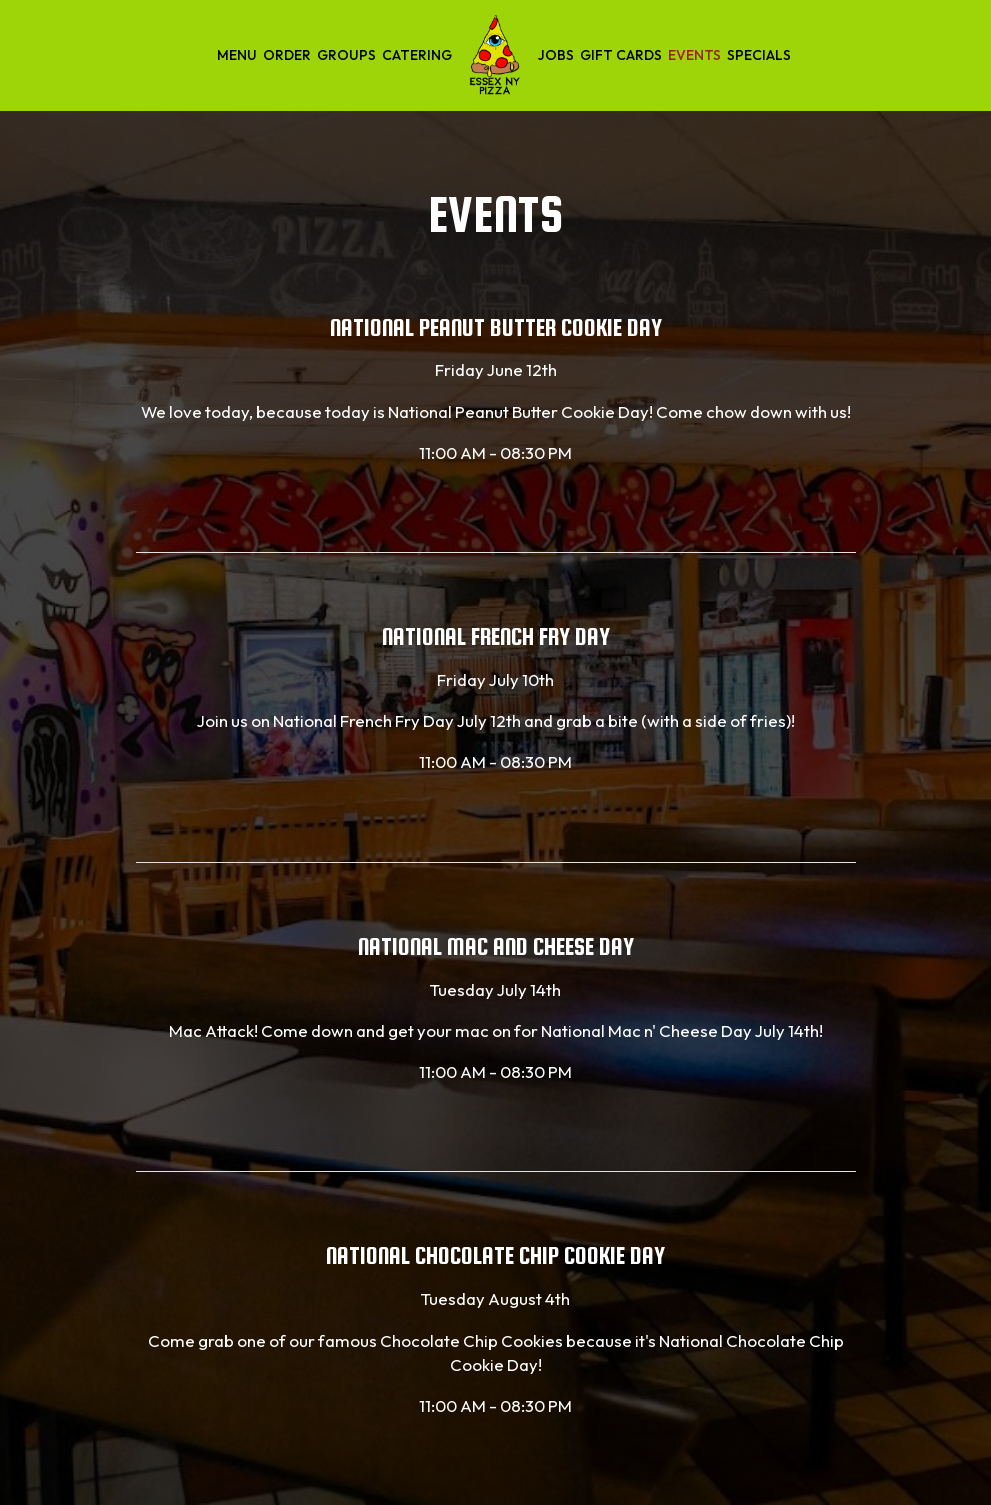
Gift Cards (621, 55)
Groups (346, 55)
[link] (495, 55)
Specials (759, 55)
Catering (417, 55)
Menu (237, 55)
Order (287, 55)
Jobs (556, 55)
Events (694, 55)
